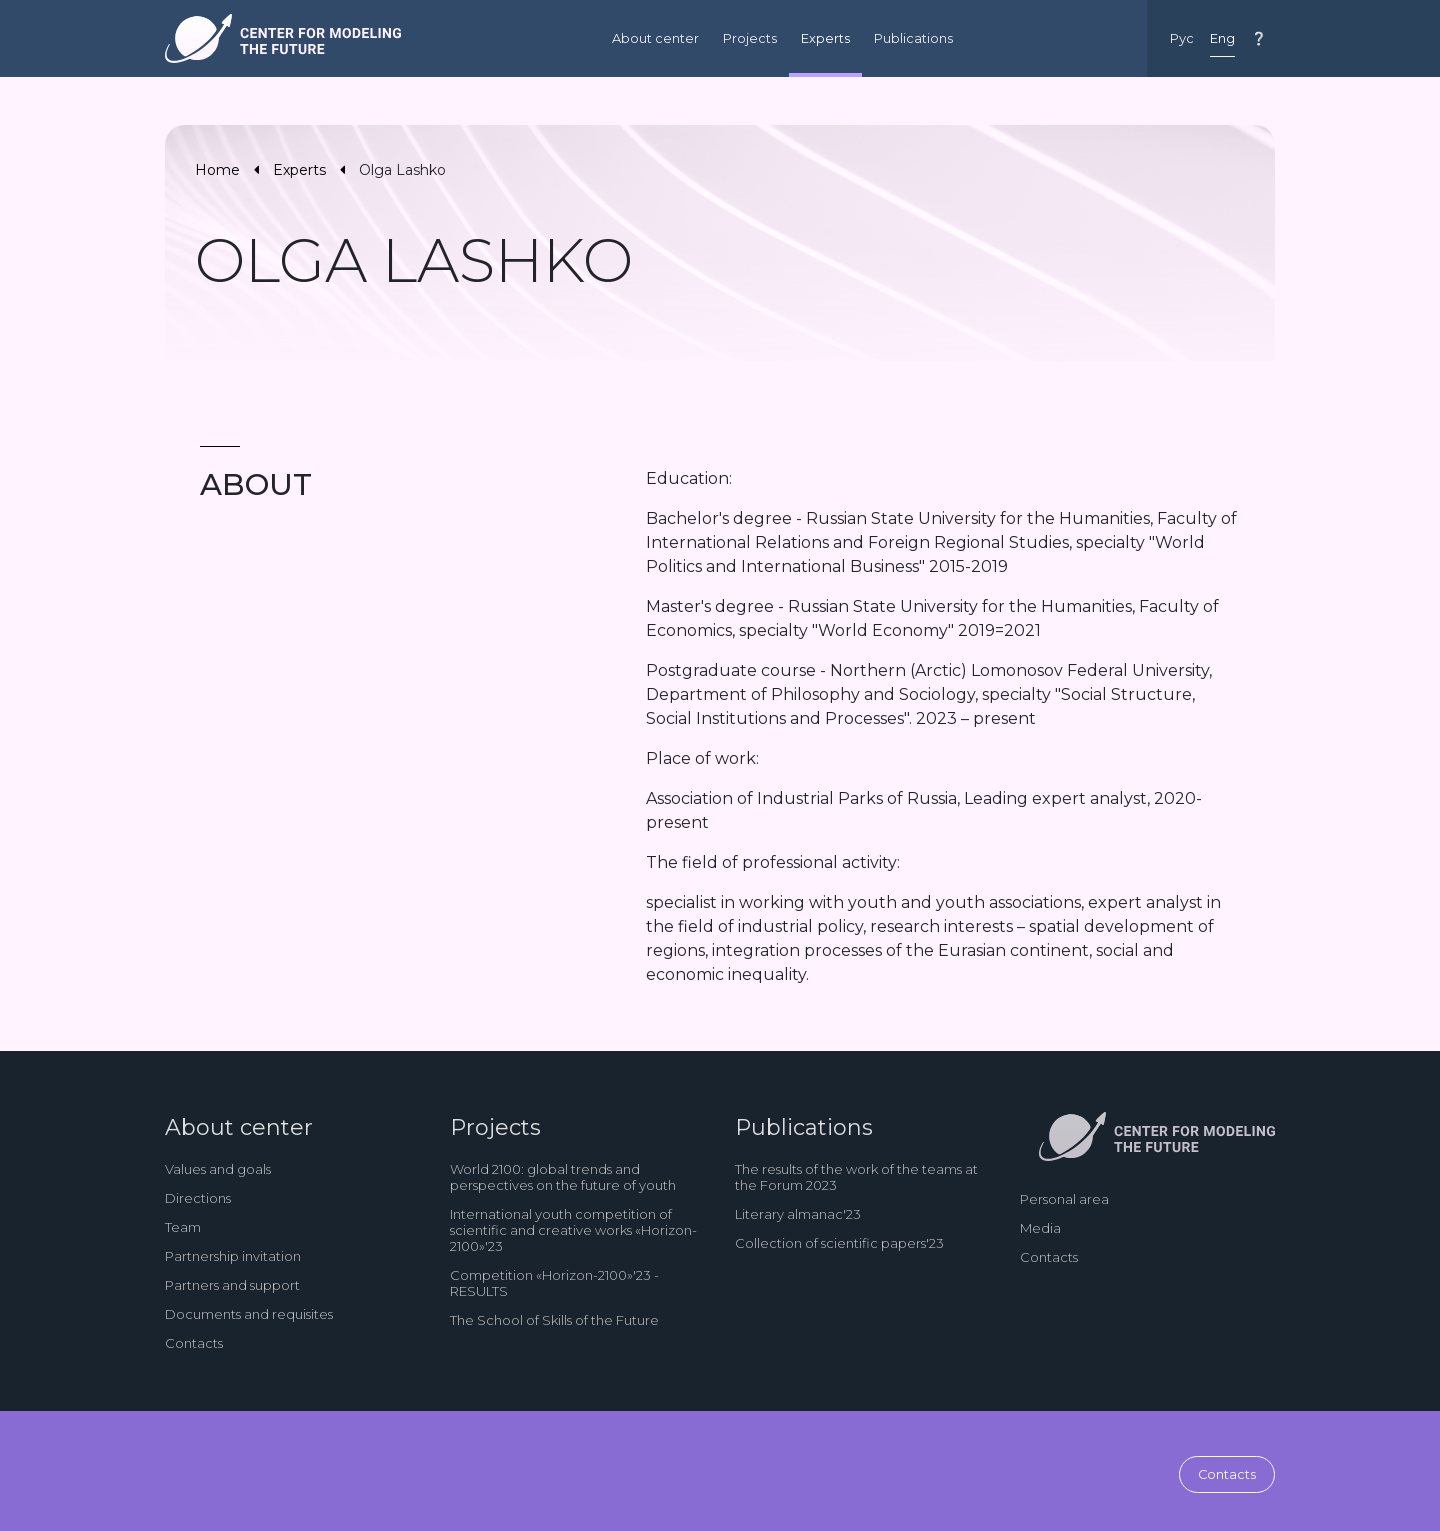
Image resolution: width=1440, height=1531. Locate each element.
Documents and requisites (249, 1314)
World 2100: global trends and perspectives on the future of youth (563, 1177)
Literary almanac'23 (798, 1214)
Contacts (194, 1343)
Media (1040, 1228)
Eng (1222, 38)
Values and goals (218, 1169)
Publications (913, 38)
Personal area (1064, 1199)
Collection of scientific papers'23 (839, 1243)
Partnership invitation (233, 1256)
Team (183, 1227)
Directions (198, 1198)
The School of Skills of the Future (554, 1320)
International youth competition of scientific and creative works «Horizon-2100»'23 (573, 1230)
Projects (750, 38)
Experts (825, 38)
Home (217, 170)
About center (655, 38)
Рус (1182, 38)
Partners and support (232, 1285)
